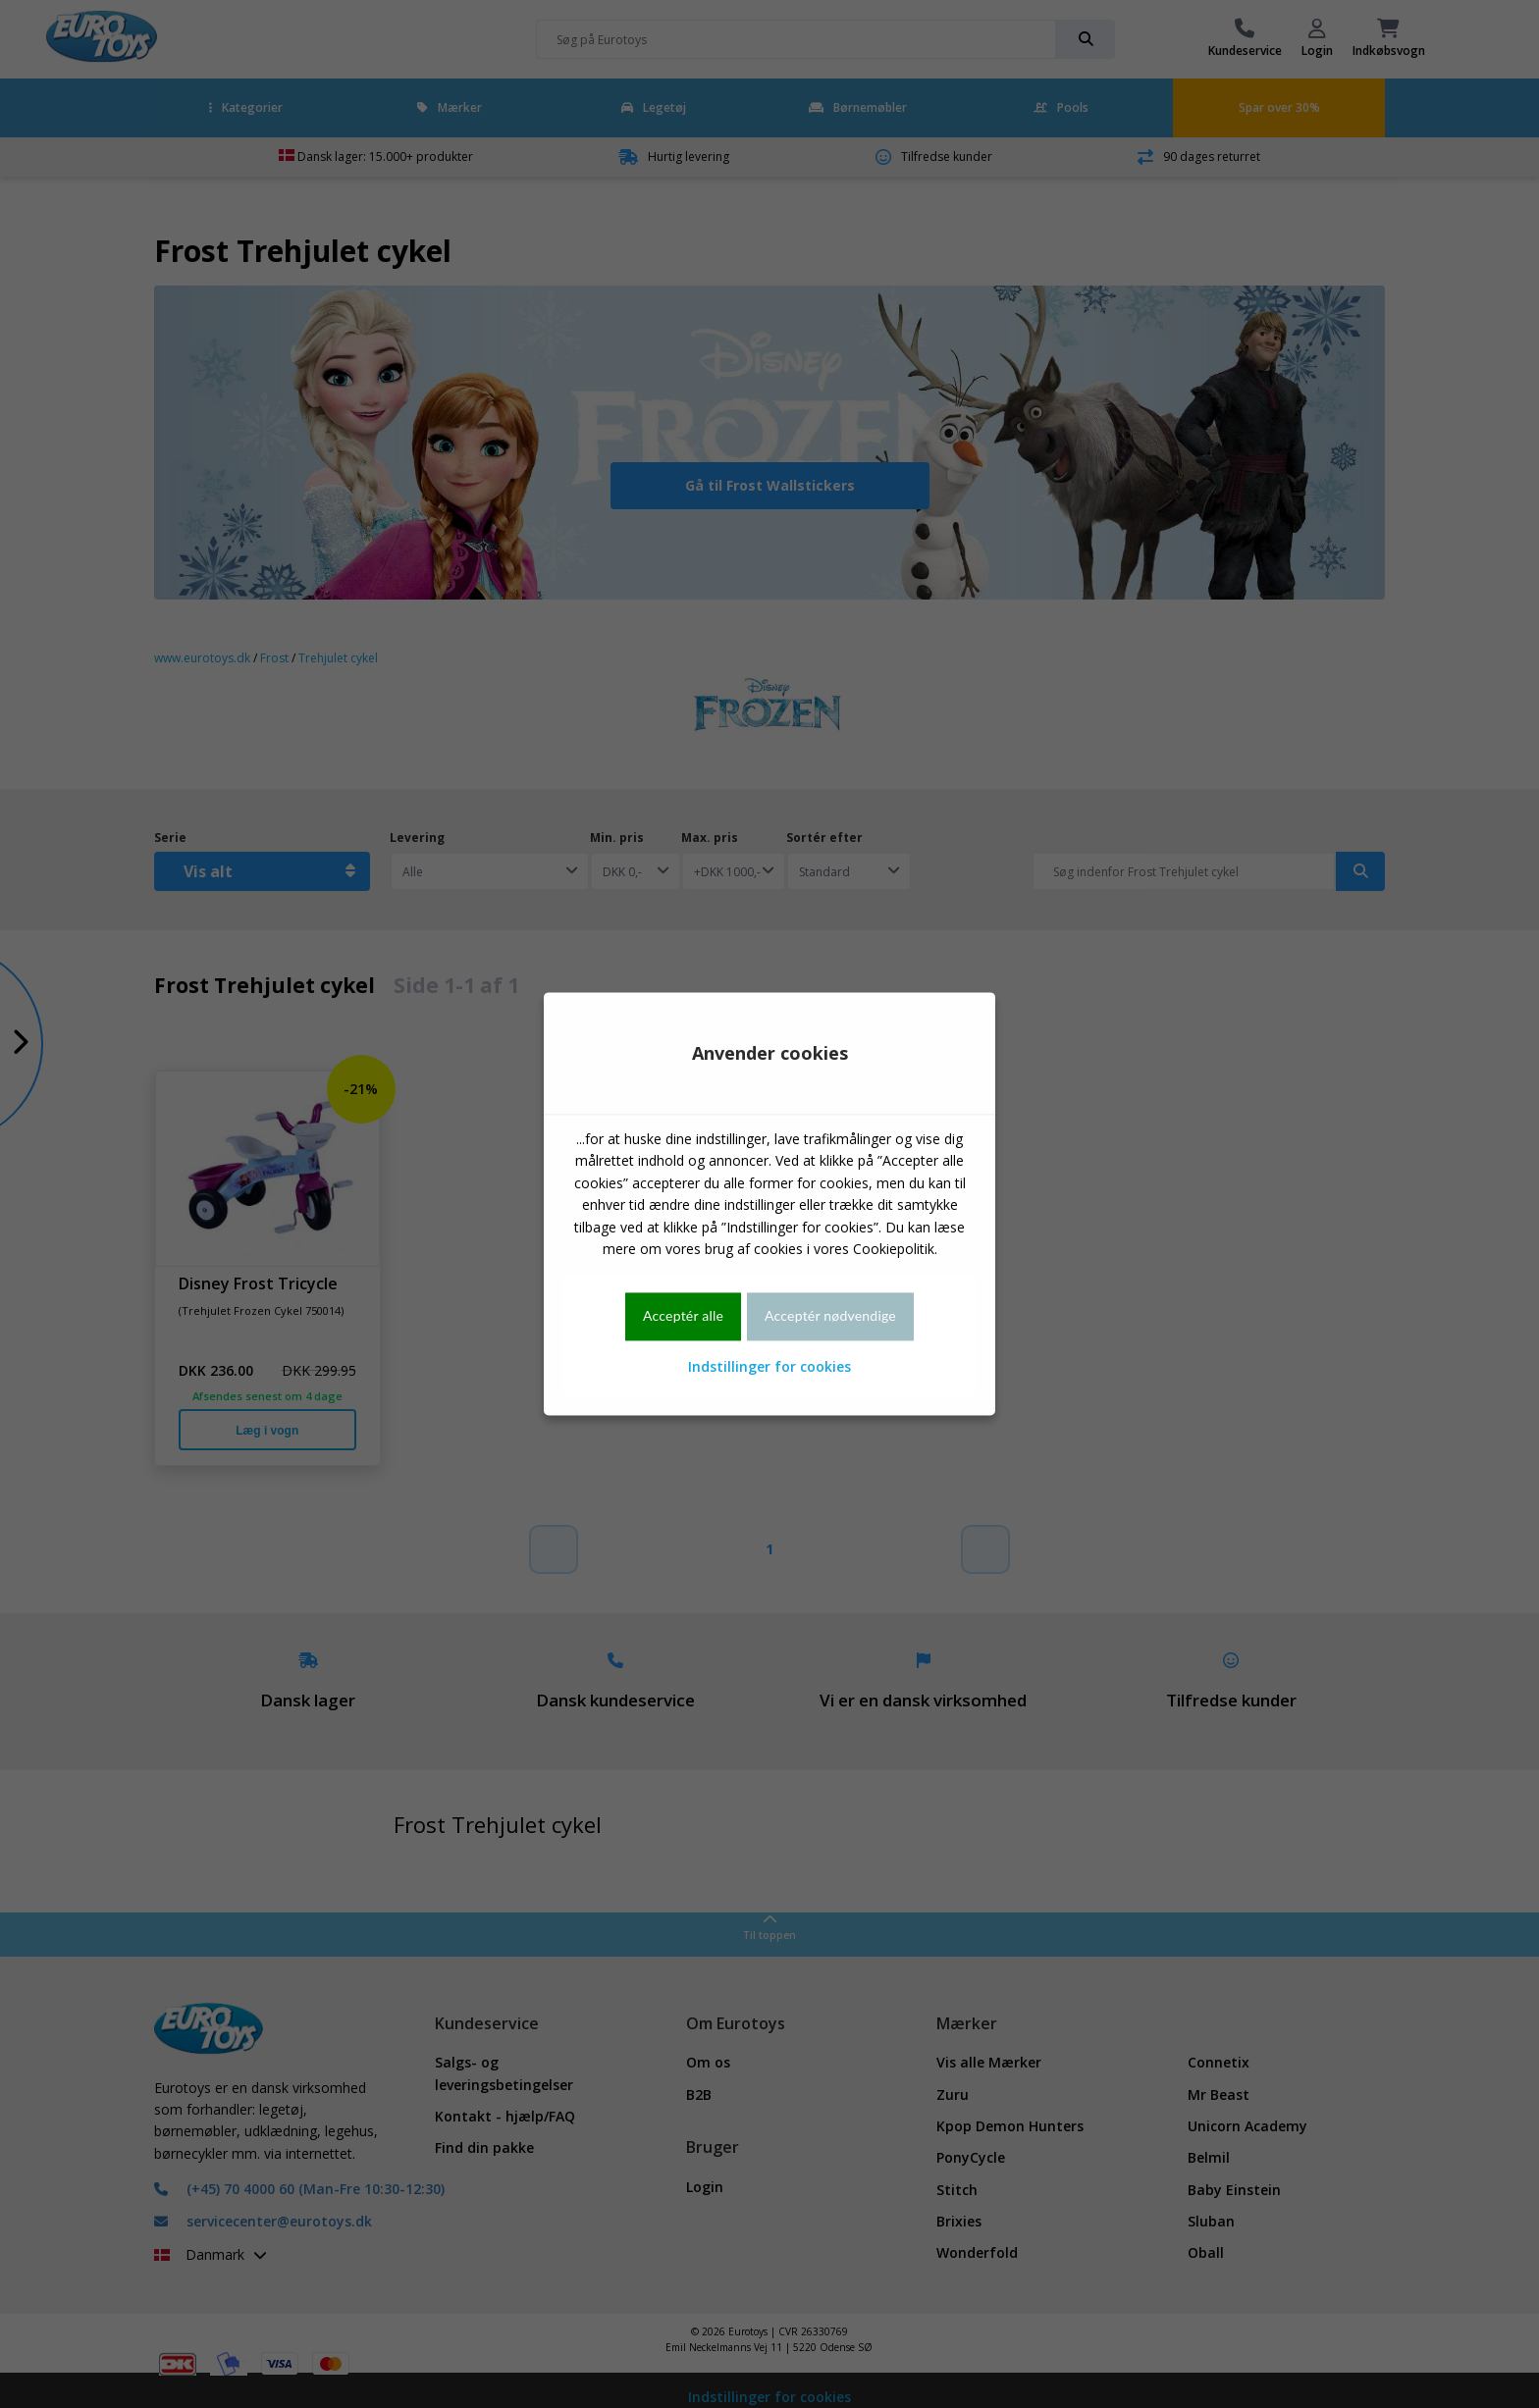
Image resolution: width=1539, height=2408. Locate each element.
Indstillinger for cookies (769, 1366)
